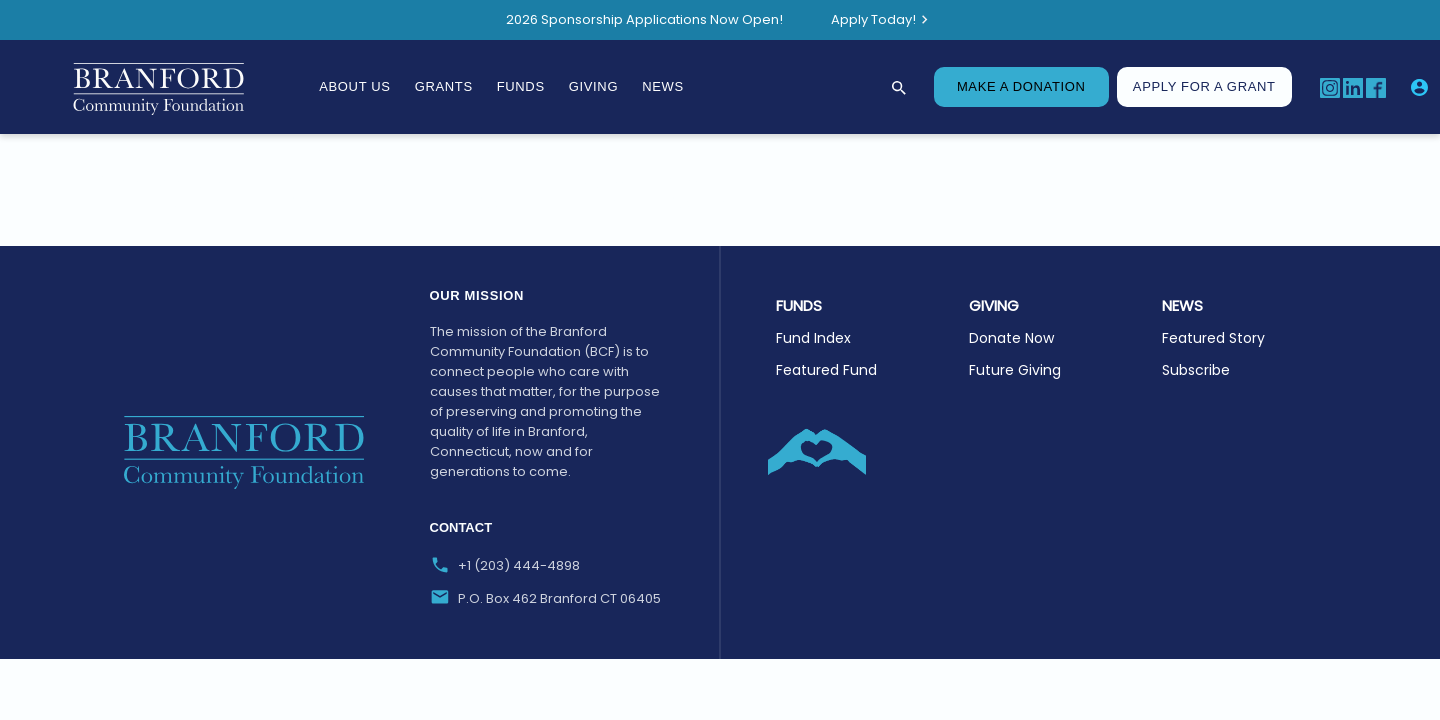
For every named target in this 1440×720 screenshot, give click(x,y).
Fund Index (813, 338)
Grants (444, 86)
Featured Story (1213, 338)
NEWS (1182, 305)
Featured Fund (826, 370)
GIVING (994, 305)
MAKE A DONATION (1021, 86)
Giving (593, 86)
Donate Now (1011, 338)
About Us (354, 86)
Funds (521, 86)
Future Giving (1015, 370)
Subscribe (1196, 370)
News (663, 86)
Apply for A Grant (1204, 86)
